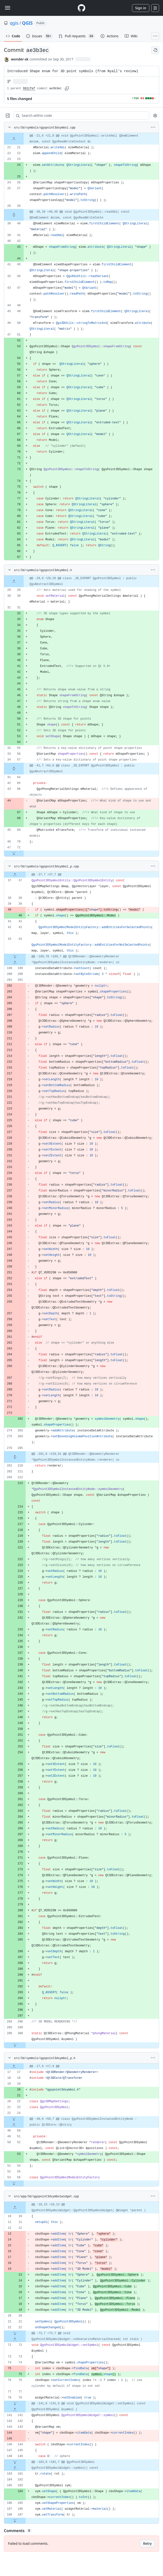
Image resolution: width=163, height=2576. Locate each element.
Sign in (140, 8)
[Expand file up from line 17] (14, 2066)
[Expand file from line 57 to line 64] (14, 768)
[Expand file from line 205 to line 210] (15, 1457)
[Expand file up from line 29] (14, 581)
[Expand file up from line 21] (14, 139)
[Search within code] (79, 115)
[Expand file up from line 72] (15, 2339)
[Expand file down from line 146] (15, 2462)
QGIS (27, 23)
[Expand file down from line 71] (14, 853)
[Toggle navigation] (7, 7)
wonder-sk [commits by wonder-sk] (20, 59)
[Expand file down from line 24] (14, 2119)
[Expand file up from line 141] (15, 2409)
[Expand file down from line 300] (15, 2045)
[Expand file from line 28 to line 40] (14, 215)
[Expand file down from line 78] (15, 2404)
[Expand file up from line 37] (15, 875)
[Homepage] (81, 8)
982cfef (29, 88)
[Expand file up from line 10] (15, 2207)
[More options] (153, 127)
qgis (14, 23)
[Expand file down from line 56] (14, 2183)
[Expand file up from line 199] (15, 962)
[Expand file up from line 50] (14, 2125)
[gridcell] (81, 139)
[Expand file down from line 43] (15, 957)
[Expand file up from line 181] (15, 2468)
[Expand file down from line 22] (15, 2333)
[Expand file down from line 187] (15, 2521)
